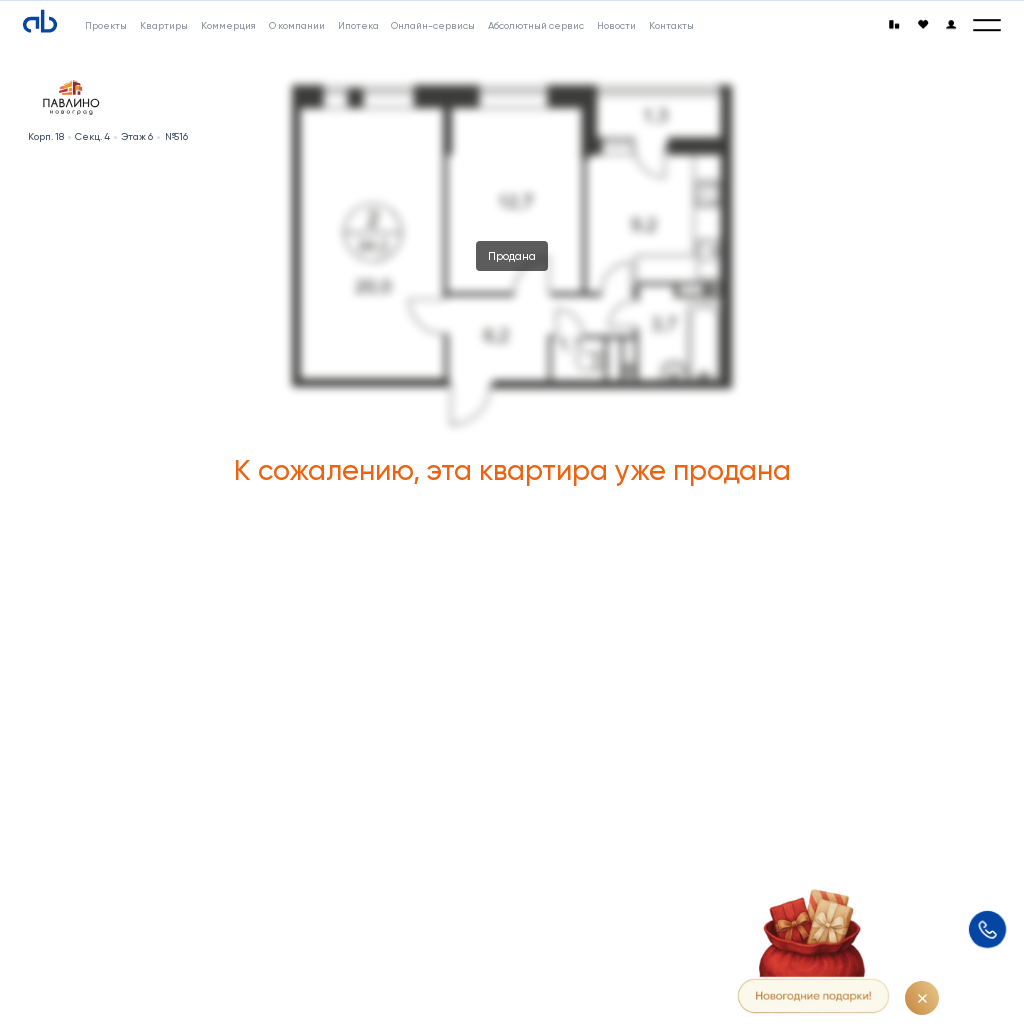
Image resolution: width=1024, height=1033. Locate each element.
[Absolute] (40, 22)
